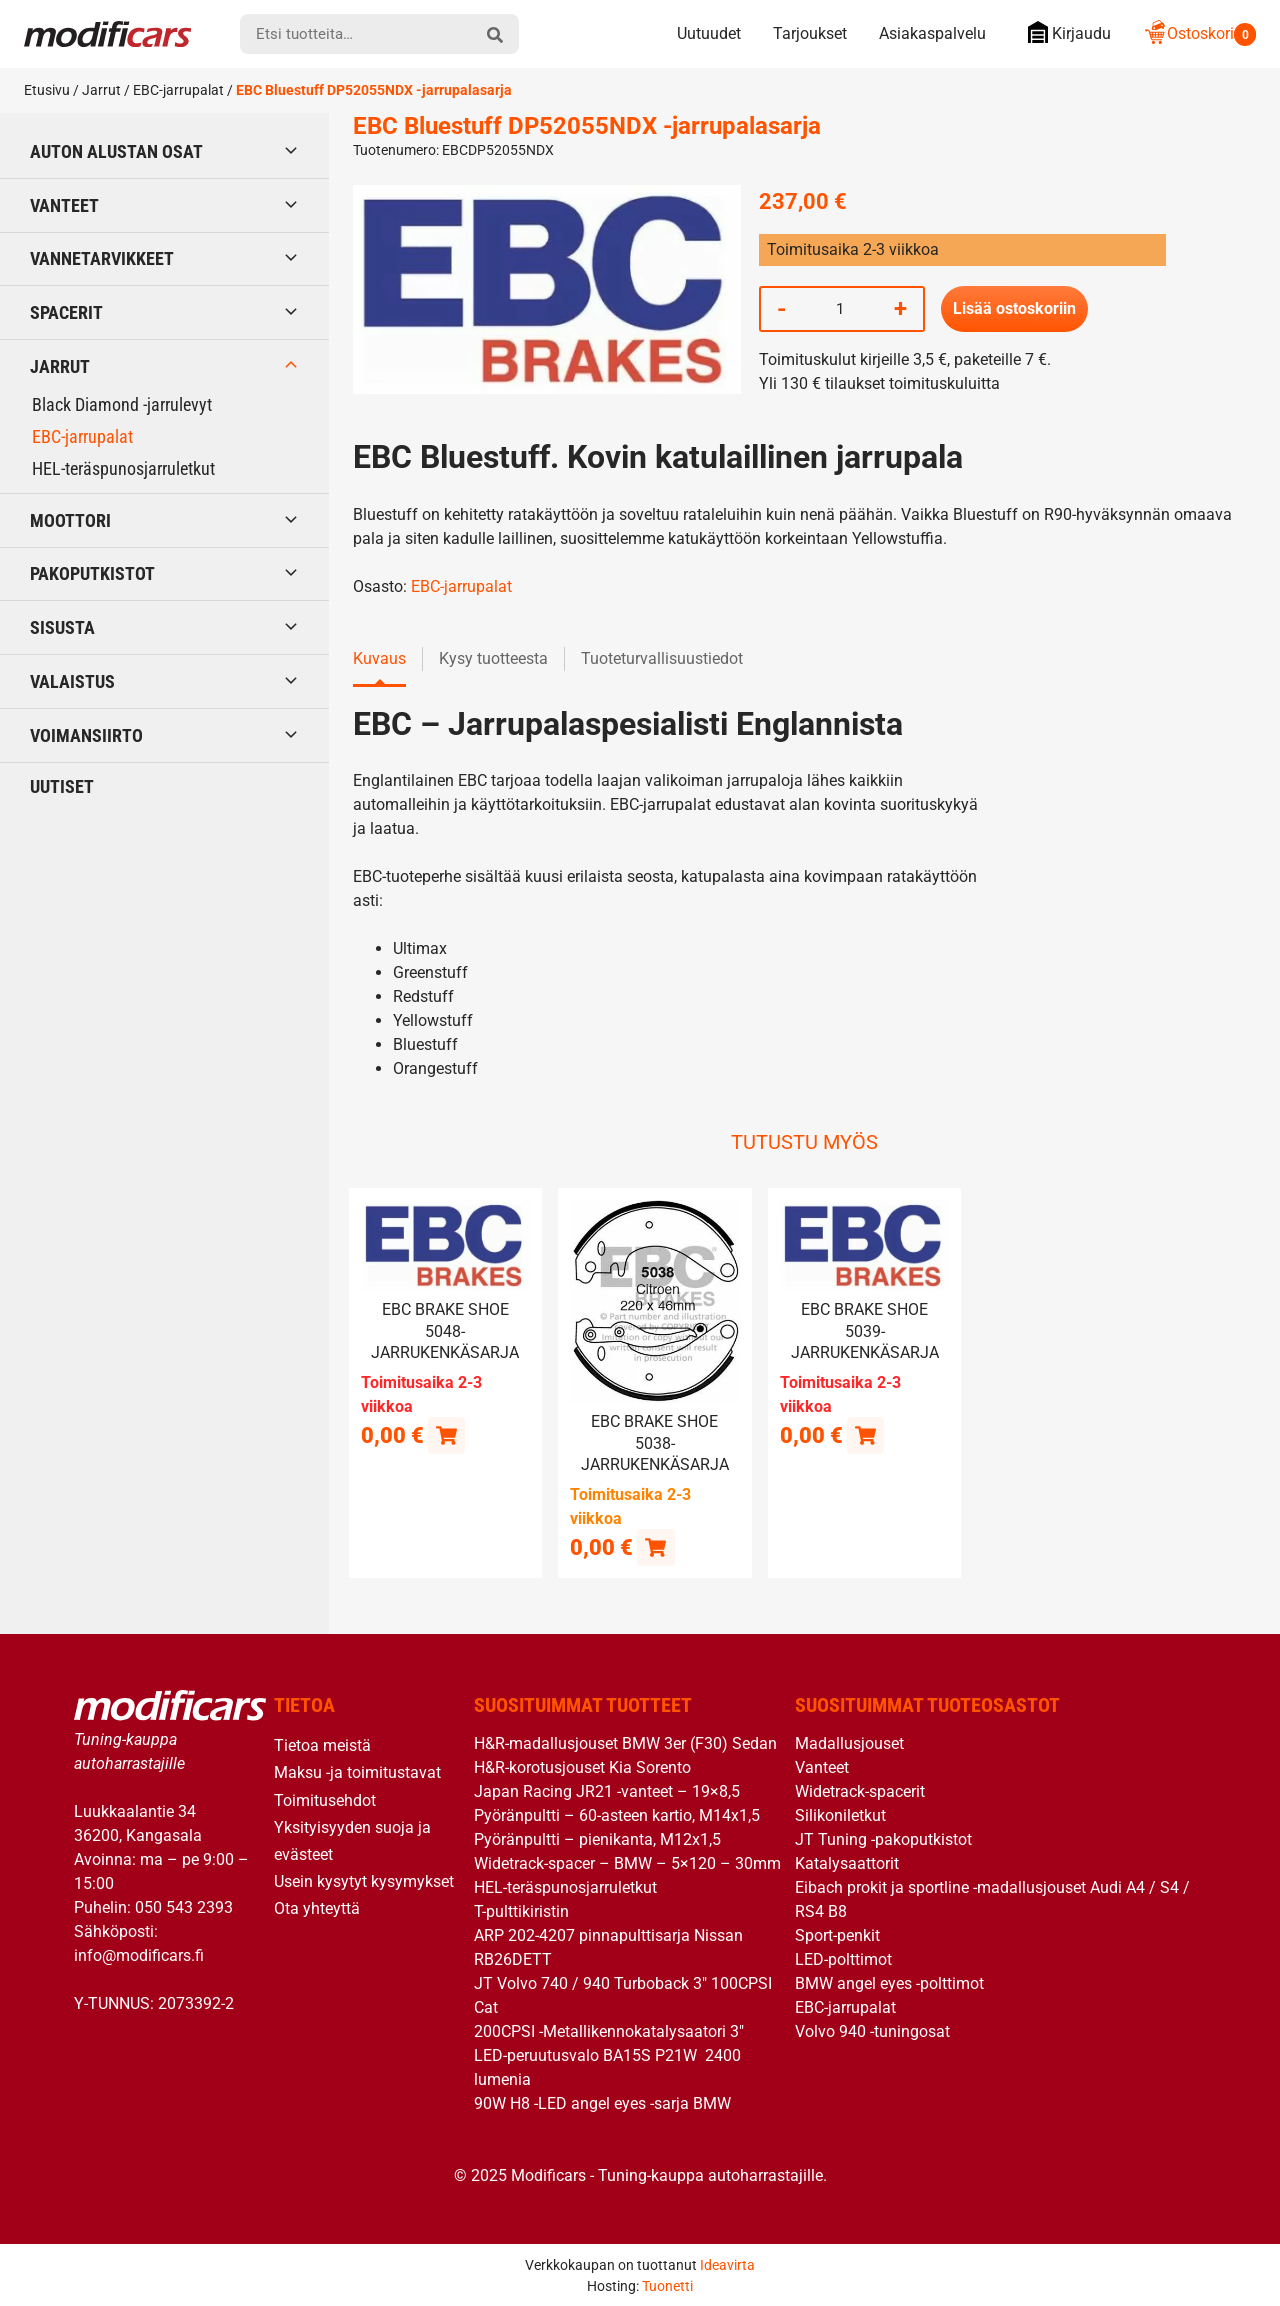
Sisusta (62, 627)
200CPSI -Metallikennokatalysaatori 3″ (609, 2031)
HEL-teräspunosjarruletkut (123, 468)
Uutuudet (709, 33)
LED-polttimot (843, 1959)
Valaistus (72, 681)
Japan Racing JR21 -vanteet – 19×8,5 (607, 1791)
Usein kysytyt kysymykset (364, 1880)
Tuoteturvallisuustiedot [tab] (662, 658)
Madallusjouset (849, 1743)
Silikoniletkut (840, 1815)
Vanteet (64, 205)
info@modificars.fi (139, 1954)
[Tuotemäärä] (840, 309)
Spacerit (66, 312)
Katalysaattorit (847, 1863)
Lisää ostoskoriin (1014, 308)
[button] (655, 1546)
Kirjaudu (1064, 32)
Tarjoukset (810, 33)
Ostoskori (1199, 33)
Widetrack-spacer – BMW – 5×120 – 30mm (627, 1863)
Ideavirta (727, 2264)
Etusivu (47, 90)
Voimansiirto (86, 735)
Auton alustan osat (116, 151)
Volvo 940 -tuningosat (872, 2031)
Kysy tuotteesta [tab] (493, 658)
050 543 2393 (184, 1906)
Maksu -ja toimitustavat (357, 1772)
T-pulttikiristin (521, 1911)
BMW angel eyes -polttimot (889, 1983)
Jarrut (101, 90)
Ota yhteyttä (317, 1908)
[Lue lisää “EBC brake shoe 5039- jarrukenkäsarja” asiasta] (865, 1434)
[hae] (495, 34)
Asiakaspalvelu (932, 33)
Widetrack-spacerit (860, 1791)
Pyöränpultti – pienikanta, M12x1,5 (597, 1839)
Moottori (70, 520)
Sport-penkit (837, 1935)
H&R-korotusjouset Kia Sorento (582, 1767)
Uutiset (62, 786)
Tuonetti (667, 2285)
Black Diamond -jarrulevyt (122, 404)
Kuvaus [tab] (379, 658)
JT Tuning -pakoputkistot (883, 1839)
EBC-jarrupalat (178, 90)
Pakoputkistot (92, 573)
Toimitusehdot (325, 1799)
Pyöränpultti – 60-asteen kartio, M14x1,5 (617, 1815)
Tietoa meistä (322, 1745)
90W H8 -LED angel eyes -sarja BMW (602, 2103)
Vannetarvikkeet (102, 258)
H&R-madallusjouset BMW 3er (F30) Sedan (625, 1743)
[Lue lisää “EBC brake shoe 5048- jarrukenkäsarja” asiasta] (446, 1434)
